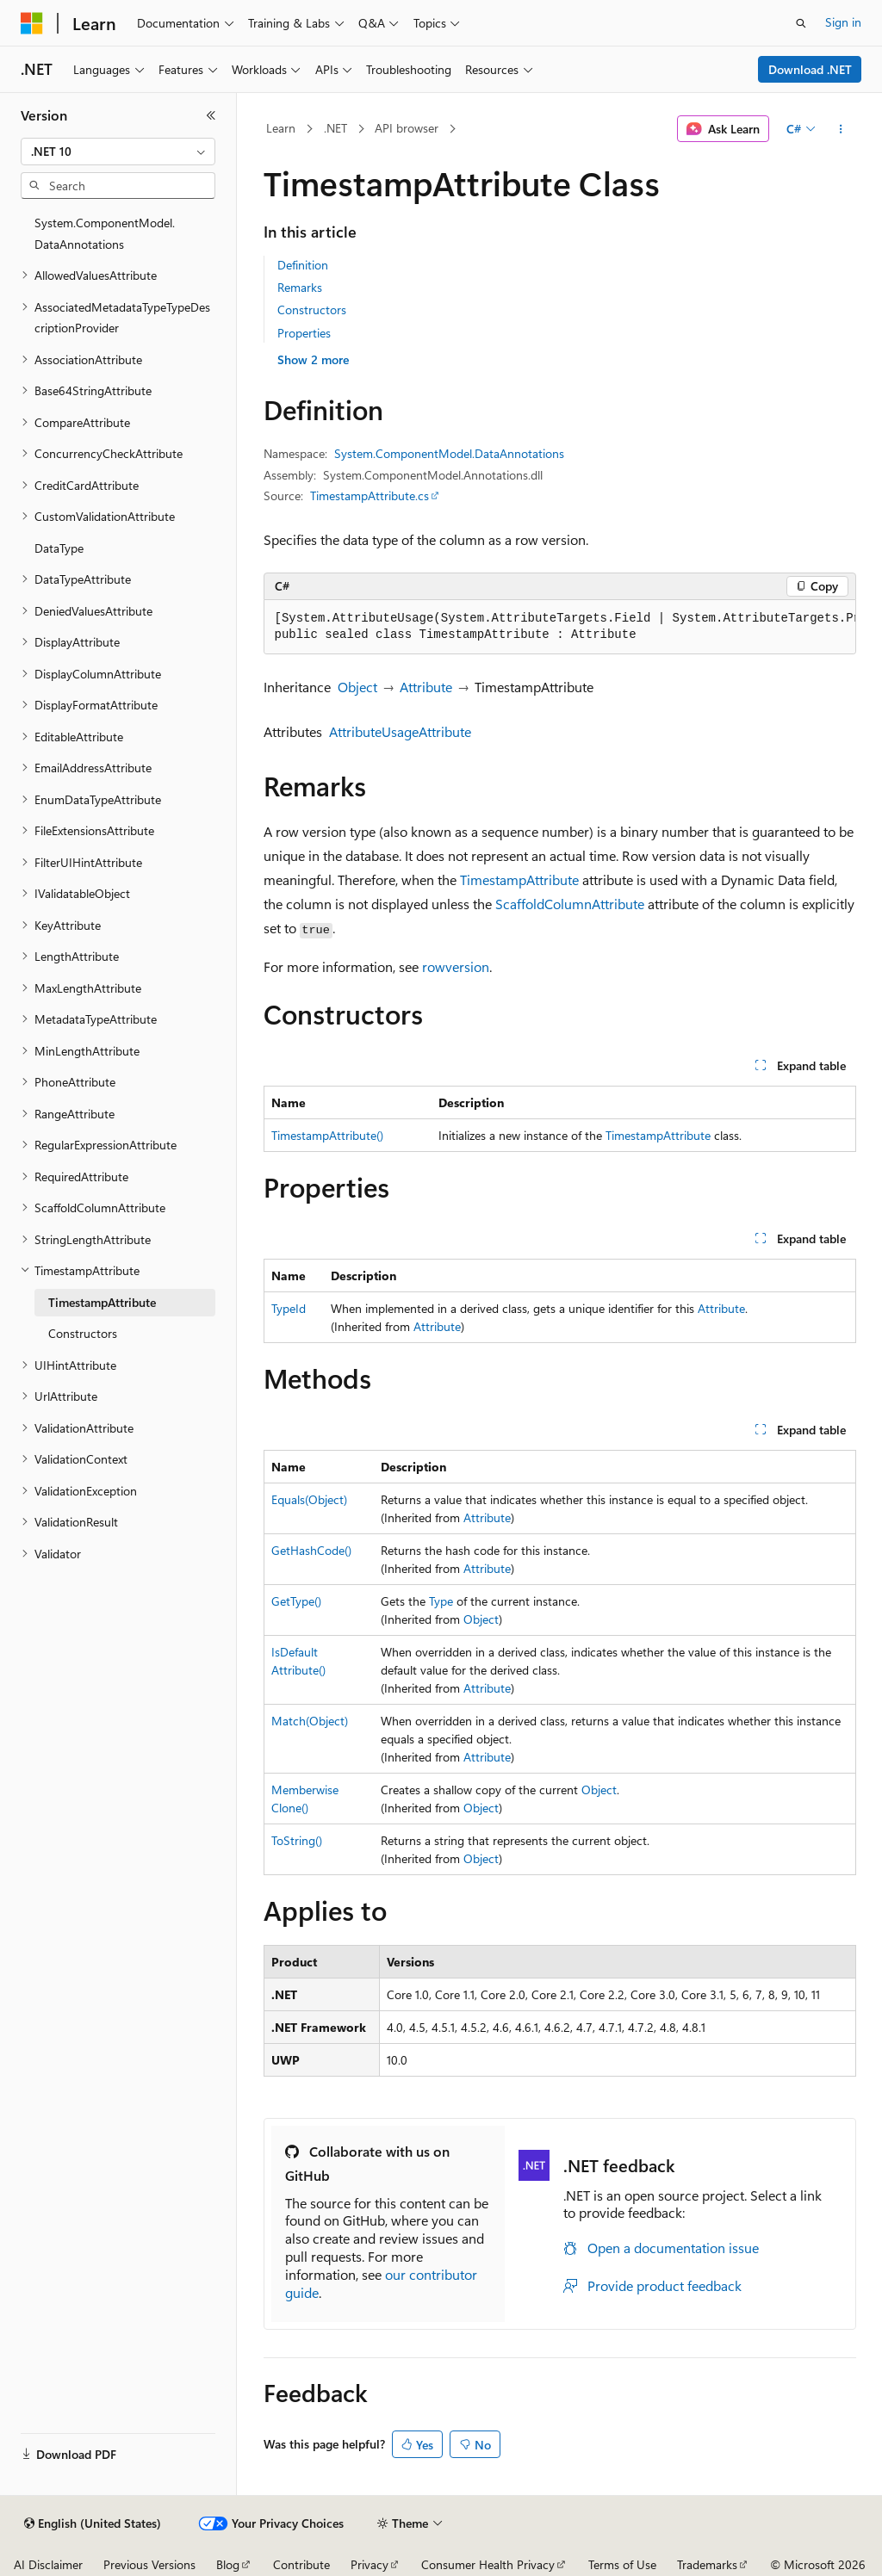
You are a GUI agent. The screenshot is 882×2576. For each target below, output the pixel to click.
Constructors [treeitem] (82, 1333)
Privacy (369, 2564)
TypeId (288, 1308)
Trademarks (707, 2564)
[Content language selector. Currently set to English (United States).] (92, 2523)
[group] (560, 627)
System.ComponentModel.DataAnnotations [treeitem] (104, 233)
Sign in (843, 22)
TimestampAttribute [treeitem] (102, 1302)
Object (357, 687)
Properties (304, 333)
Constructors (311, 309)
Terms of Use (622, 2564)
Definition (302, 265)
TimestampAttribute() (327, 1135)
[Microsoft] (32, 23)
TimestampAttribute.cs (369, 495)
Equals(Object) (309, 1499)
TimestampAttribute (519, 879)
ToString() (296, 1840)
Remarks (299, 287)
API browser (406, 128)
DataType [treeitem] (59, 548)
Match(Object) (309, 1720)
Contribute (301, 2564)
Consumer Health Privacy (488, 2564)
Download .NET (810, 69)
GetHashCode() (311, 1550)
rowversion (455, 966)
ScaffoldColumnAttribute (569, 904)
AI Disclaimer (48, 2564)
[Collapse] (211, 115)
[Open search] (801, 23)
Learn (280, 128)
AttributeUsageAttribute (400, 731)
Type (441, 1601)
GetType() (296, 1601)
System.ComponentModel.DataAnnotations (449, 453)
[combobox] (118, 151)
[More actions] (840, 129)
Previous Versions (149, 2564)
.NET (335, 128)
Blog (227, 2564)
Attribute (426, 687)
